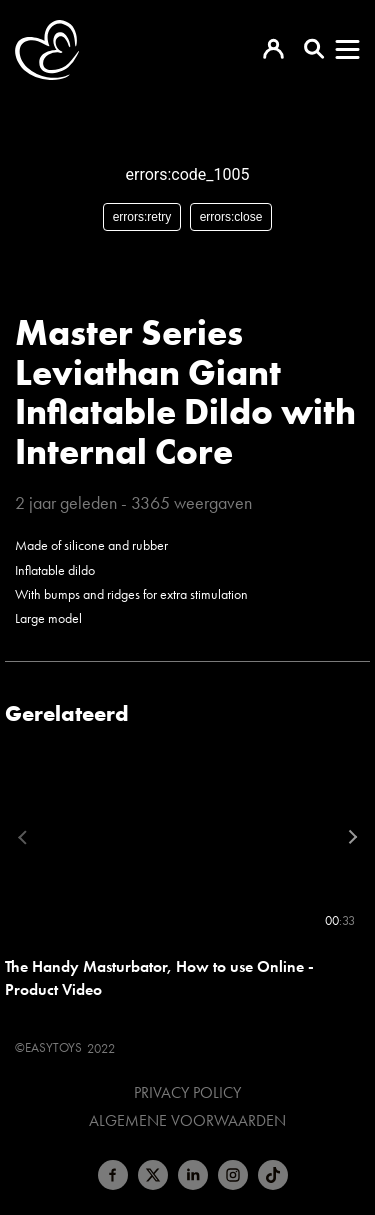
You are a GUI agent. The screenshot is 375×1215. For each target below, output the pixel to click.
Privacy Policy (187, 1093)
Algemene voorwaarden (187, 1121)
